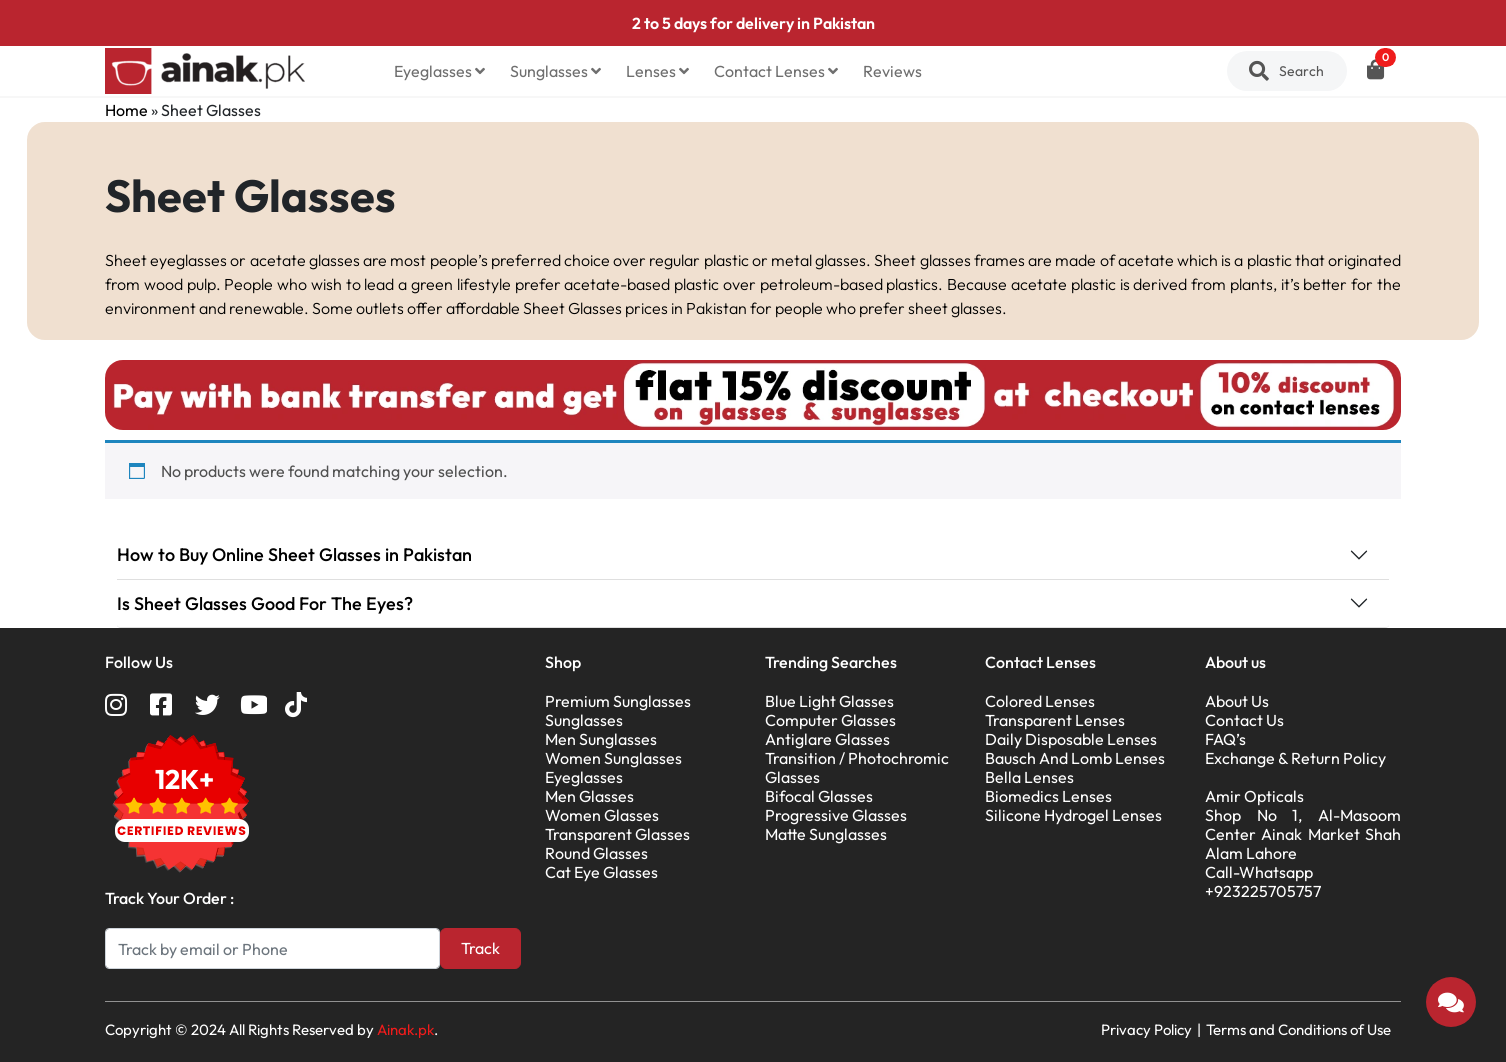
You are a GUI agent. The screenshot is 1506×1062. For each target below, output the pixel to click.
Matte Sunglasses (826, 834)
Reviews (892, 71)
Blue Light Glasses (829, 701)
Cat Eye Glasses (601, 872)
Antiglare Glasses (827, 739)
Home (126, 110)
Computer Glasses (830, 720)
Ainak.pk (405, 1029)
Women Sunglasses (613, 758)
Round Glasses (596, 853)
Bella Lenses (1029, 777)
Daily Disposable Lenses (1071, 739)
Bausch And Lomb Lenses (1075, 758)
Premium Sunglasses (618, 701)
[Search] (272, 948)
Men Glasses (589, 796)
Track (480, 948)
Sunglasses (555, 71)
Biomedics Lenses (1048, 796)
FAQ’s (1225, 739)
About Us (1237, 701)
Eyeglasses (439, 71)
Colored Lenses (1040, 701)
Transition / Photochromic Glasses (857, 767)
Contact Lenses (776, 71)
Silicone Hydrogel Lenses (1073, 815)
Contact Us (1244, 720)
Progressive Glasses (836, 815)
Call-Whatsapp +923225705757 (1263, 881)
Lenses (657, 71)
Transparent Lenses (1055, 720)
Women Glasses (602, 815)
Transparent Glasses (617, 834)
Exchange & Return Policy (1295, 758)
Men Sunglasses (601, 739)
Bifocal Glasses (819, 796)
